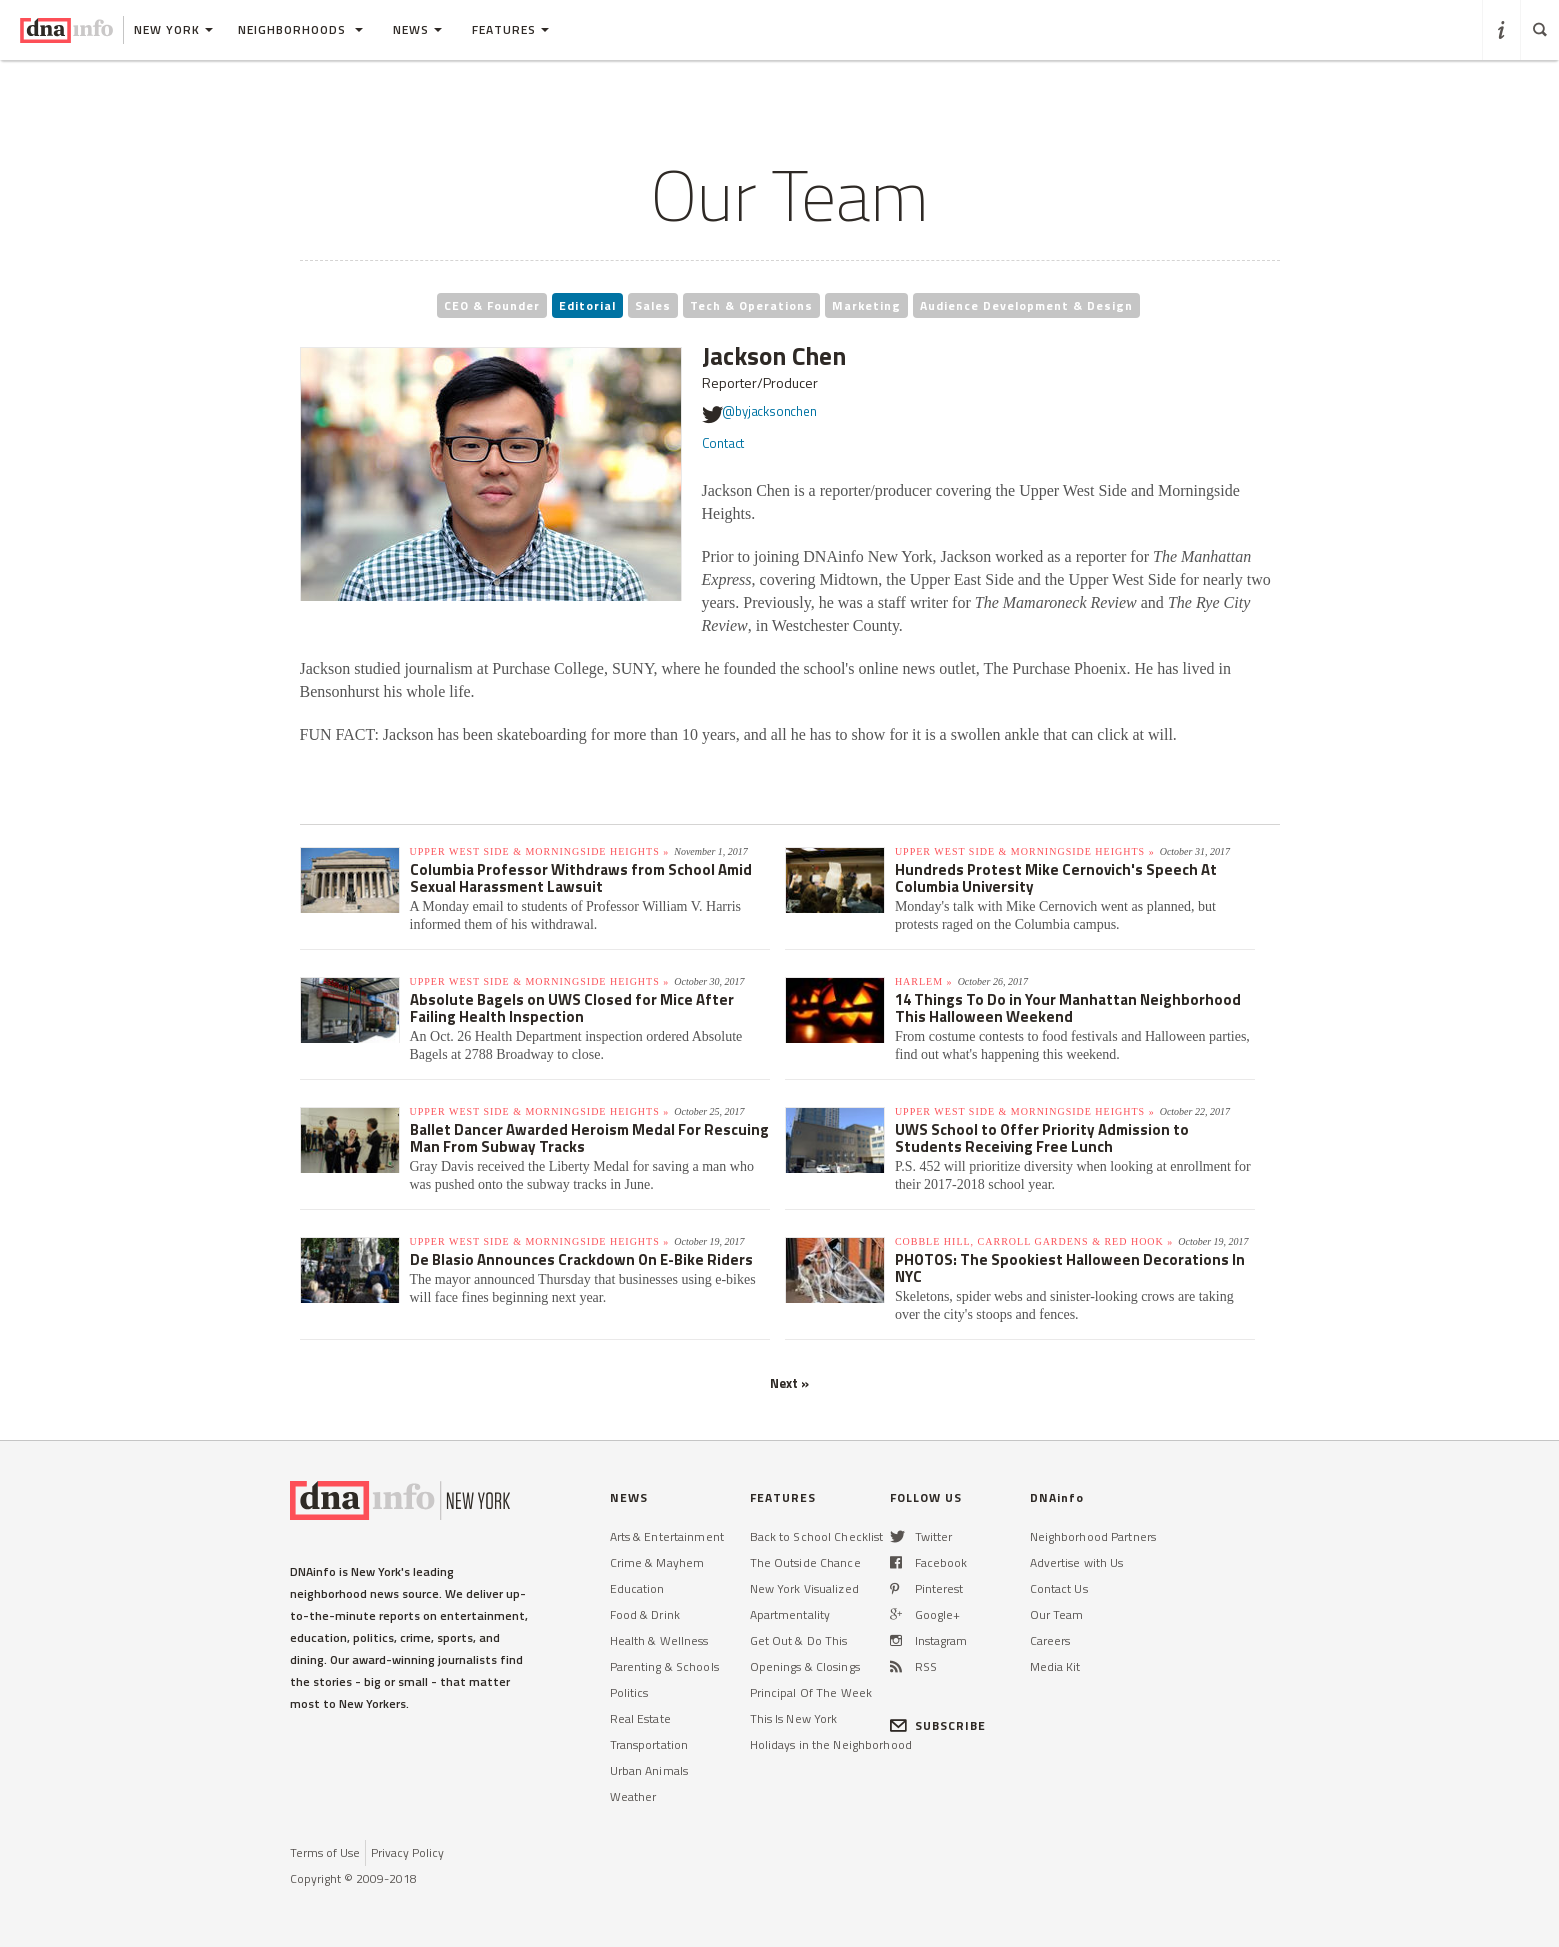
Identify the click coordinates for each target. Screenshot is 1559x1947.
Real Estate (640, 1718)
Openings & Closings (805, 1666)
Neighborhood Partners (1093, 1536)
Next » (789, 1383)
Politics (629, 1692)
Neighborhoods (300, 29)
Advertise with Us (1077, 1562)
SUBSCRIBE (938, 1725)
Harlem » (924, 981)
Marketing (866, 305)
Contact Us (1059, 1588)
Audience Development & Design (1026, 305)
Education (637, 1588)
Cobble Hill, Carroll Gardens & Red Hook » (1034, 1241)
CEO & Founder (492, 305)
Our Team (1057, 1614)
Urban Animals (649, 1770)
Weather (633, 1796)
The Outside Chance (805, 1562)
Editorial (587, 305)
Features (510, 29)
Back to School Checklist (817, 1536)
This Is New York (794, 1718)
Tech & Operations (751, 305)
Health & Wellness (659, 1640)
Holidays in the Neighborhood (831, 1744)
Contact (723, 443)
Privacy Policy (407, 1852)
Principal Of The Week (811, 1692)
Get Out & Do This (799, 1640)
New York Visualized (804, 1588)
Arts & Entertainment (667, 1536)
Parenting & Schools (664, 1666)
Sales (653, 305)
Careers (1050, 1640)
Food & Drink (645, 1614)
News (417, 29)
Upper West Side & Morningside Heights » (540, 851)
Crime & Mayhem (657, 1562)
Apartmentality (790, 1614)
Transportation (649, 1744)
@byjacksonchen (759, 414)
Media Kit (1055, 1666)
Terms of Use (325, 1852)
